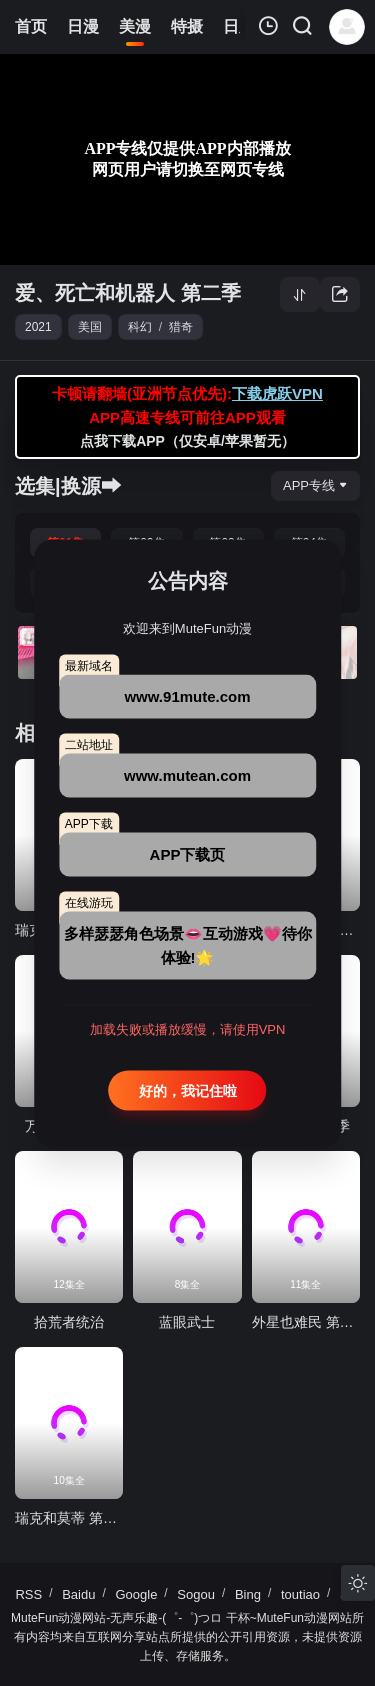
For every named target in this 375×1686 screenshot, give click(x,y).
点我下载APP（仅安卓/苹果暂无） (187, 441)
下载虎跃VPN (277, 393)
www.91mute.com (187, 695)
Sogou (196, 1594)
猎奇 (181, 327)
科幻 (140, 327)
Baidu (78, 1594)
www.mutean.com (187, 774)
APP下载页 (188, 853)
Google (136, 1594)
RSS (28, 1594)
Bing (248, 1594)
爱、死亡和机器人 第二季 (128, 293)
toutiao (300, 1594)
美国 (90, 327)
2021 (38, 327)
